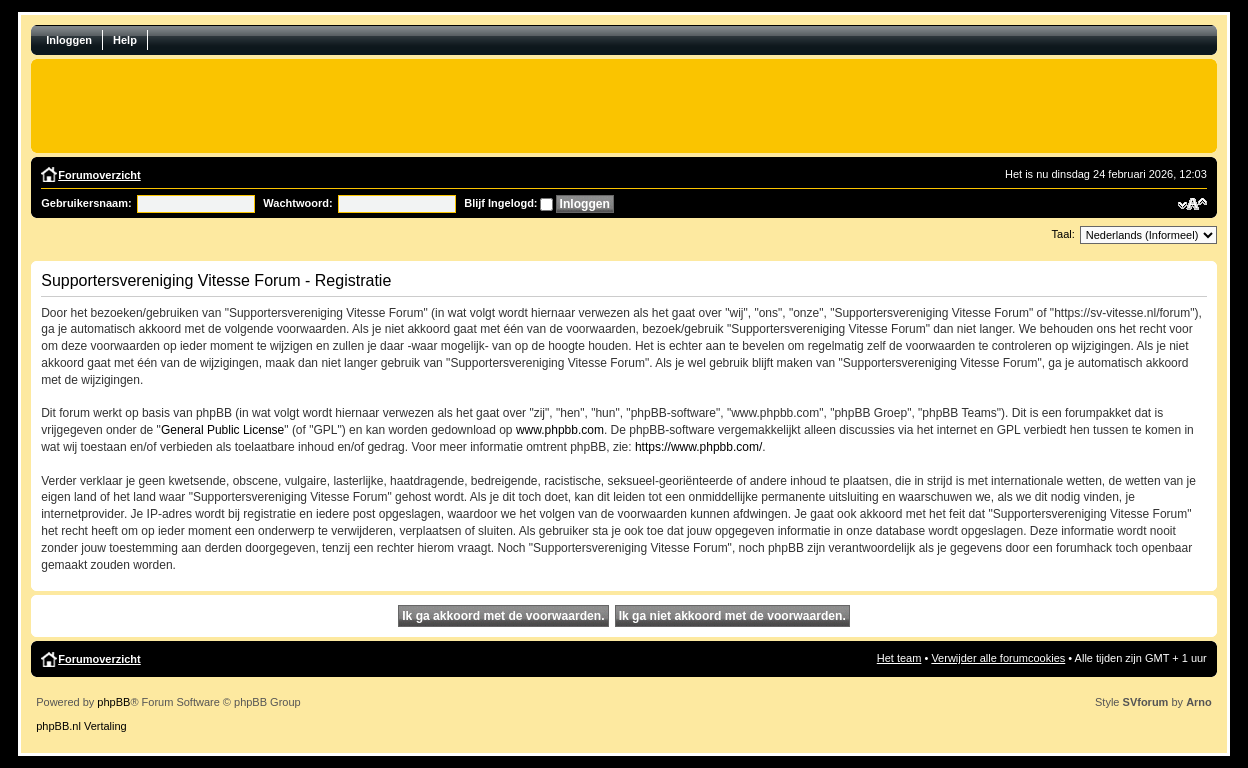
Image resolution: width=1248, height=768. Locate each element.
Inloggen (69, 40)
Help (125, 40)
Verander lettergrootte (1192, 204)
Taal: (1063, 234)
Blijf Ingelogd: (500, 203)
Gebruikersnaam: (86, 203)
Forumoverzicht (99, 175)
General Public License (222, 430)
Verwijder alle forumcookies (998, 658)
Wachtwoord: (297, 203)
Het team (899, 658)
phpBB (113, 702)
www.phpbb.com (560, 430)
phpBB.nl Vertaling (81, 726)
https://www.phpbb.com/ (698, 447)
